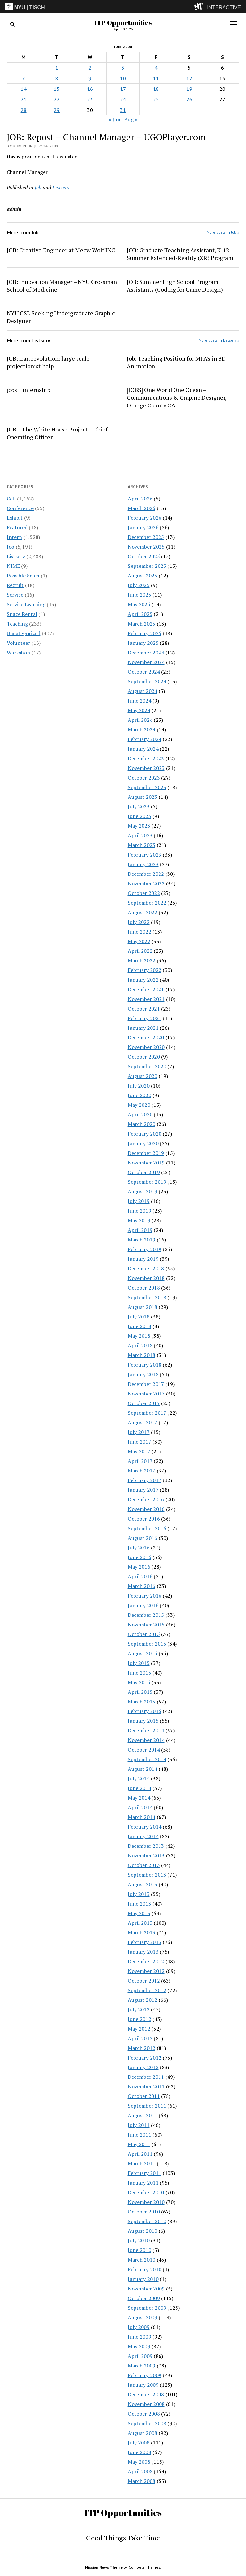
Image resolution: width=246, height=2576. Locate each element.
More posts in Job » (223, 232)
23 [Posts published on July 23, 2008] (90, 99)
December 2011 (146, 2076)
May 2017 (139, 1451)
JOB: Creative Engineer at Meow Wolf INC (61, 250)
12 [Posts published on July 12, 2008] (189, 78)
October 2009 (144, 2298)
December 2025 (146, 537)
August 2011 (142, 2115)
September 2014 (147, 1759)
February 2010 (144, 2269)
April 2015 (140, 1691)
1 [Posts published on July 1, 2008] (56, 67)
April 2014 (140, 1807)
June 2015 (139, 1672)
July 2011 (139, 2124)
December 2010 (146, 2192)
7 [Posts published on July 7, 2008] (23, 78)
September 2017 (147, 1412)
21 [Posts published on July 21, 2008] (24, 99)
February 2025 (144, 633)
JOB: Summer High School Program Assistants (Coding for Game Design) (175, 285)
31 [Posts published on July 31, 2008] (123, 110)
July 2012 (139, 2009)
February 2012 (144, 2057)
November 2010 (146, 2201)
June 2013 (139, 1903)
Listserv (16, 556)
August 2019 (142, 1191)
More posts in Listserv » (219, 340)
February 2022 (144, 970)
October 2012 (144, 1980)
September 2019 (147, 1181)
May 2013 (139, 1913)
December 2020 (146, 1037)
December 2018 (146, 1268)
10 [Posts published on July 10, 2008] (123, 78)
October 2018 (144, 1287)
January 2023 (143, 864)
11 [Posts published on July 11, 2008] (156, 78)
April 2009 (140, 2355)
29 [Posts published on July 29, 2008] (57, 110)
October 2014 (144, 1749)
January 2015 (143, 1720)
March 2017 (141, 1470)
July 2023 (139, 806)
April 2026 (140, 498)
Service (15, 594)
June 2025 (139, 594)
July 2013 (139, 1894)
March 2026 (141, 508)
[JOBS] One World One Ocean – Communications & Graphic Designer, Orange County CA (176, 397)
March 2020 (141, 1124)
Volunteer (18, 642)
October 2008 (144, 2413)
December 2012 (146, 1961)
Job (10, 546)
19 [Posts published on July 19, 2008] (189, 89)
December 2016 (146, 1499)
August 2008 (142, 2432)
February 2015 (144, 1711)
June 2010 (139, 2250)
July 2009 (139, 2327)
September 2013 (147, 1874)
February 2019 (144, 1249)
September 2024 (147, 681)
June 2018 (139, 1326)
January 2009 (143, 2384)
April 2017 (140, 1460)
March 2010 (141, 2259)
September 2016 (147, 1528)
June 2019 (139, 1210)
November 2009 (146, 2288)
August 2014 (142, 1768)
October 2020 (144, 1056)
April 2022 (140, 950)
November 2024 (146, 662)
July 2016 (139, 1547)
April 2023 (140, 835)
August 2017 (142, 1422)
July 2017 (139, 1432)
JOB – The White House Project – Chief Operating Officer (57, 433)
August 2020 (142, 1075)
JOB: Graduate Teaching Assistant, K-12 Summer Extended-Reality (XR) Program (180, 253)
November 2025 (146, 546)
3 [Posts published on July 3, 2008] (122, 67)
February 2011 (144, 2173)
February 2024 (144, 739)
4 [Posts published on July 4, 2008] (156, 67)
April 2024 (140, 719)
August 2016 (142, 1537)
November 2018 (146, 1278)
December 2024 (146, 652)
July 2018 (139, 1316)
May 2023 (139, 825)
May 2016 (139, 1566)
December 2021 (146, 989)
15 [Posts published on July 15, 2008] (57, 89)
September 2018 (147, 1297)
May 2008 (139, 2461)
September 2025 (147, 565)
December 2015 (146, 1614)
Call (11, 498)
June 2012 (139, 2019)
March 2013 (141, 1932)
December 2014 (146, 1730)
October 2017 (144, 1403)
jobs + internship (28, 390)
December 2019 (146, 1152)
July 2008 (139, 2442)
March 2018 (141, 1355)
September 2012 (147, 1990)
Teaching (17, 623)
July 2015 (139, 1663)
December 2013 (146, 1845)
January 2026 (143, 527)
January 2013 (143, 1951)
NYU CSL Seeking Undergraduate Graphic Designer (61, 317)
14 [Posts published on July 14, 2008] (24, 89)
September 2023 (147, 787)
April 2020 (140, 1114)
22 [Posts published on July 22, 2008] (57, 99)
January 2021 (143, 1027)
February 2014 (144, 1826)
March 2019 (141, 1239)
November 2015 (146, 1624)
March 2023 (141, 845)
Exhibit (15, 517)
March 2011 (141, 2163)
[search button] (12, 24)
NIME (13, 565)
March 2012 (141, 2047)
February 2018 (144, 1364)
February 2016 (144, 1595)
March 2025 (141, 623)
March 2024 (141, 729)
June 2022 (139, 931)
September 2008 (147, 2423)
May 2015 (139, 1682)
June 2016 (139, 1557)
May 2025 (139, 604)
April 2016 (140, 1576)
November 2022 (146, 883)
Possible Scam (23, 575)
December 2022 (146, 873)
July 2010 (139, 2240)
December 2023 (146, 758)
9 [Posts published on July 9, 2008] (89, 78)
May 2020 (139, 1104)
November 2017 (146, 1393)
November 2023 (146, 768)
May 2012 (139, 2028)
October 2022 (144, 893)
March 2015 (141, 1701)
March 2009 (141, 2365)
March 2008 (141, 2481)
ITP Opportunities (123, 22)
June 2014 (139, 1788)
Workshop (18, 652)
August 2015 (142, 1653)
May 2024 (139, 710)
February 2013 (144, 1942)
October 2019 (144, 1172)
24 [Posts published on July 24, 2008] (123, 99)
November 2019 (146, 1162)
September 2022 (147, 902)
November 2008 (146, 2404)
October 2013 (144, 1865)
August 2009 (142, 2317)
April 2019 (140, 1229)
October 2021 (144, 1008)
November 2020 (146, 1047)
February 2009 (144, 2375)
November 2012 (146, 1971)
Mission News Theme (104, 2567)
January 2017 (143, 1489)
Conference (20, 508)
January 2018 (143, 1374)
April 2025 (140, 614)
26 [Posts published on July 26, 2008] (189, 99)
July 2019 (139, 1201)
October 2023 (144, 777)
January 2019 (143, 1258)
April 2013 (140, 1922)
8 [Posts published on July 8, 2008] (56, 78)
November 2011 (146, 2086)
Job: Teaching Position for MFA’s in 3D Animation (176, 362)
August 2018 (142, 1306)
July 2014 (139, 1778)
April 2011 (140, 2153)
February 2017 (144, 1480)
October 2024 (144, 671)
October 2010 (144, 2211)
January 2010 (143, 2278)
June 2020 (139, 1095)
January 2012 (143, 2067)
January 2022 (143, 979)
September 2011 (147, 2105)
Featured (17, 527)
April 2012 (140, 2038)
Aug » (130, 119)
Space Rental (22, 614)
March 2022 (141, 960)
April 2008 (140, 2471)
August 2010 (142, 2230)
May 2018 (139, 1335)
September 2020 (147, 1066)
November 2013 (146, 1855)
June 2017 (139, 1441)
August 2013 (142, 1884)
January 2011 (143, 2182)
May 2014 (139, 1797)
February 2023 (144, 854)
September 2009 (147, 2307)
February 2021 (144, 1018)
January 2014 (143, 1836)
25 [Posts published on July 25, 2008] (156, 99)
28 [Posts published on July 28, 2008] (24, 110)
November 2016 (146, 1509)
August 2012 (142, 1999)
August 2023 (142, 796)
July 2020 (139, 1085)
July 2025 (139, 585)
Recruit (15, 585)
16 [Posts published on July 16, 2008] (90, 89)
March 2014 (141, 1817)
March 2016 (141, 1586)
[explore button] (200, 6)
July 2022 (139, 921)
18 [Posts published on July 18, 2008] (156, 89)
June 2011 (139, 2134)
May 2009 (139, 2346)
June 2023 (139, 816)
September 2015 (147, 1643)
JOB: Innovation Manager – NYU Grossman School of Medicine (62, 285)
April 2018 (140, 1345)
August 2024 (142, 691)
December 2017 (146, 1383)
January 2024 (143, 748)
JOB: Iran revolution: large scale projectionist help (48, 362)
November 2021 (146, 998)
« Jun (114, 119)
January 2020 (143, 1143)
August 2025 (142, 575)
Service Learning (26, 604)
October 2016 (144, 1518)
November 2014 (146, 1740)
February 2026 (144, 517)
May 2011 (139, 2144)
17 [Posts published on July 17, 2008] (123, 89)
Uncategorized (23, 633)
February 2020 (144, 1133)
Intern (14, 537)
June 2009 (139, 2336)
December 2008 (146, 2394)
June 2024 (139, 700)
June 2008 (139, 2452)
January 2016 (143, 1605)
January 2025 (143, 642)
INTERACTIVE (224, 7)
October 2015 (144, 1634)
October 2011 (144, 2096)
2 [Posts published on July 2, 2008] (89, 67)
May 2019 (139, 1220)
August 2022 (142, 912)
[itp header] (123, 6)
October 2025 (144, 556)
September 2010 (147, 2221)
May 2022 (139, 941)
